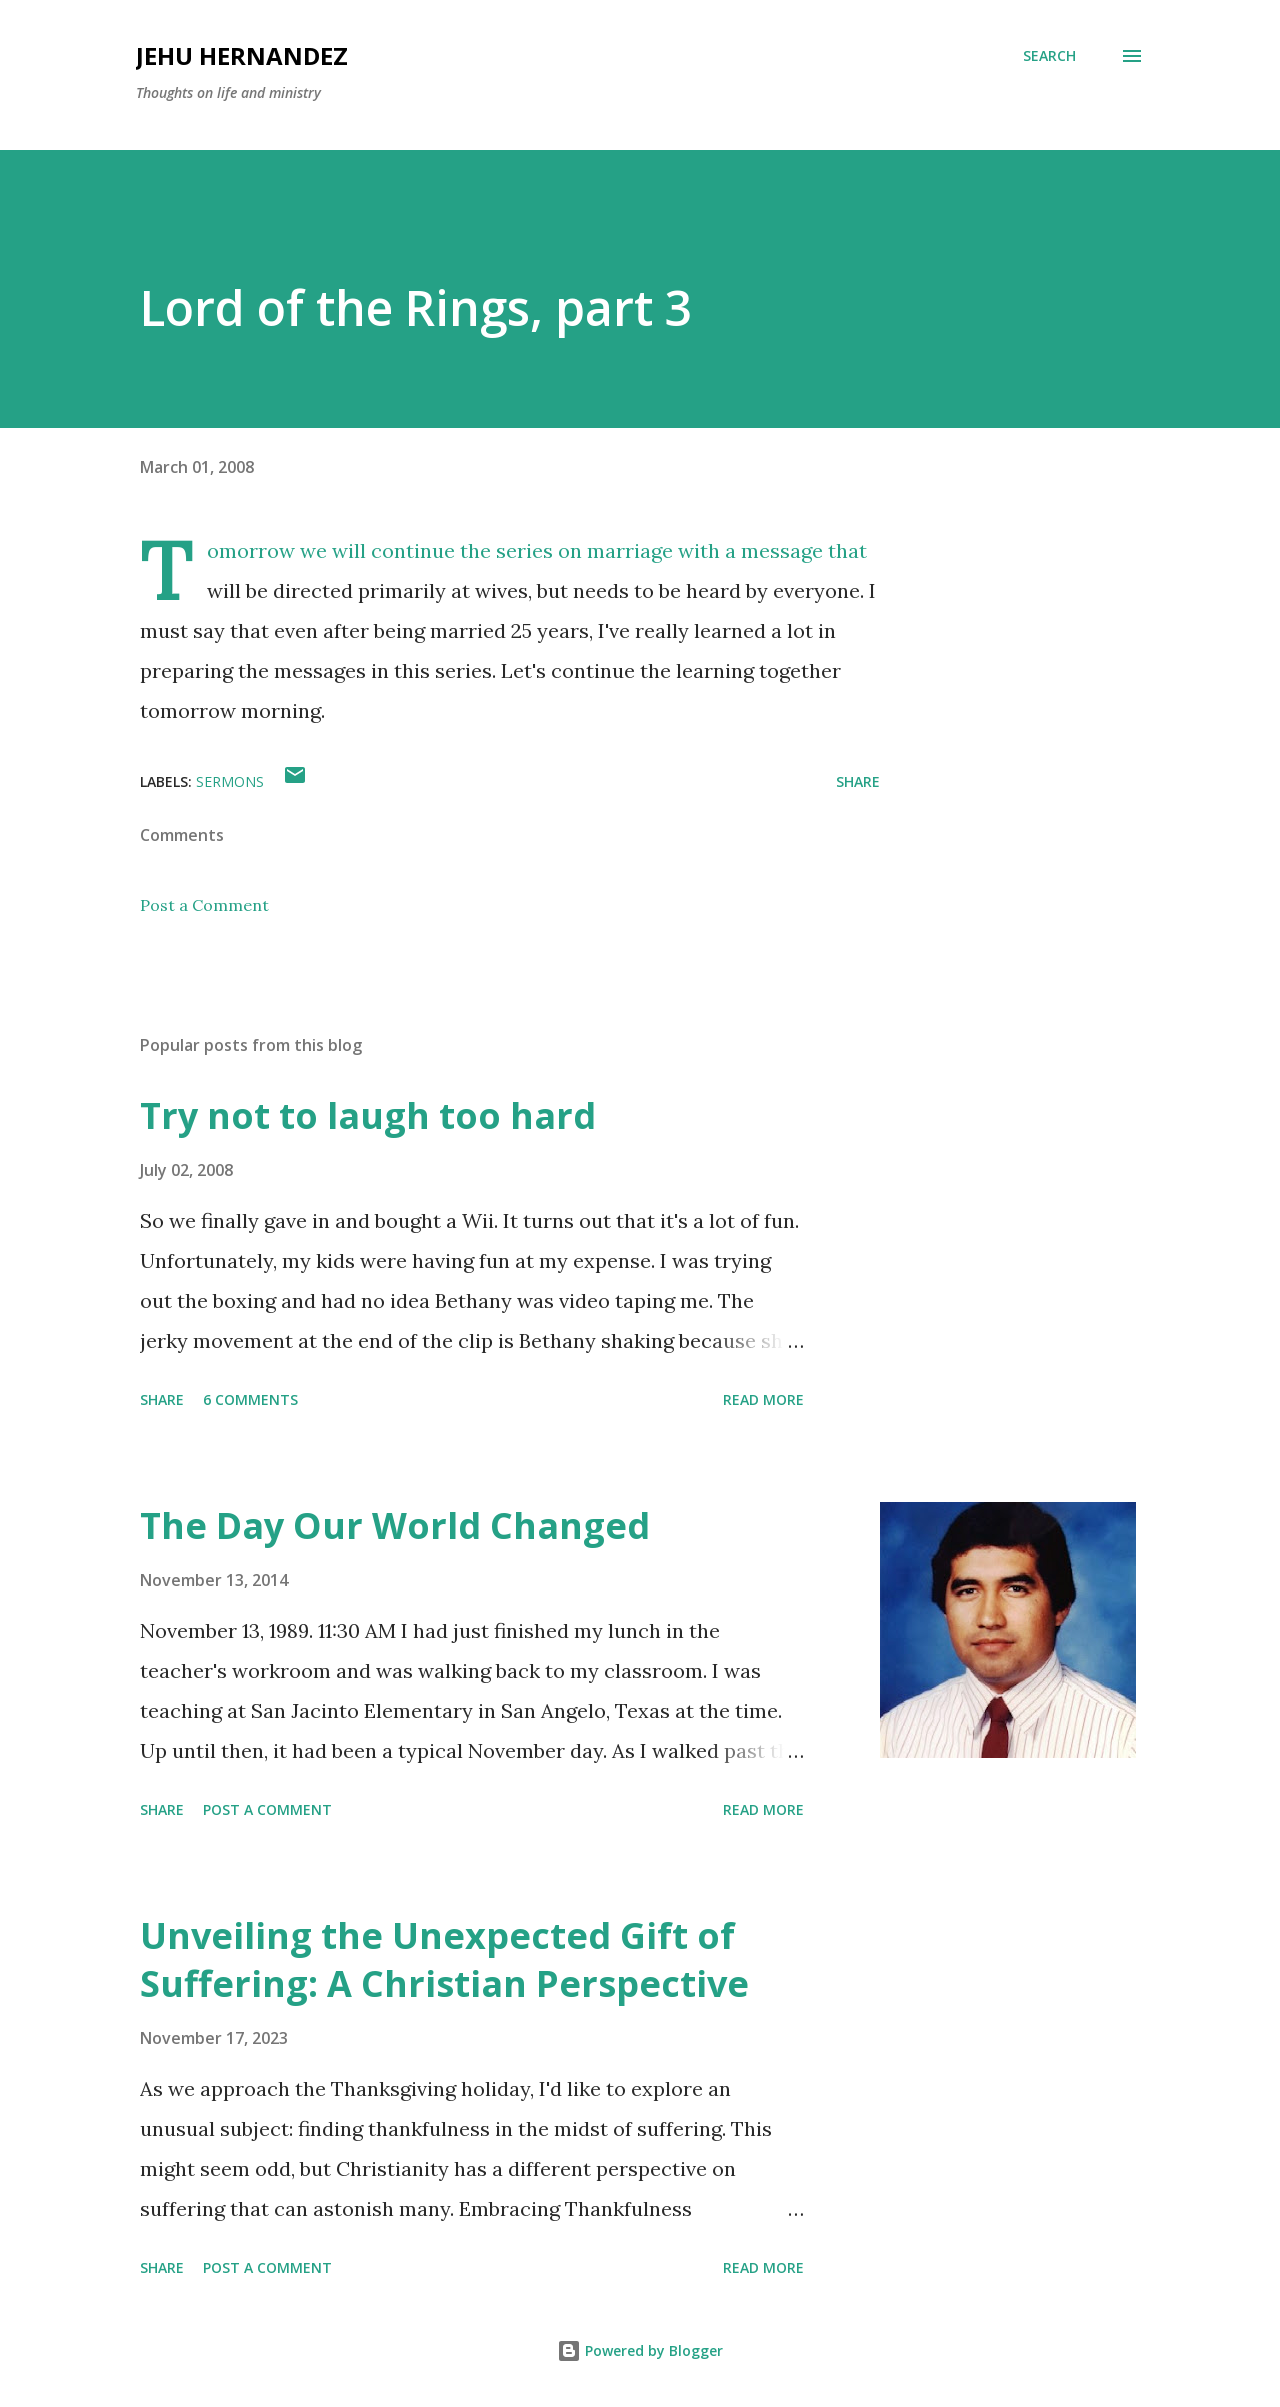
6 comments (250, 1399)
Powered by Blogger (640, 2350)
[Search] (1049, 56)
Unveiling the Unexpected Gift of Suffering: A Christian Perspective (444, 1959)
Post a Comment (204, 905)
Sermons (230, 781)
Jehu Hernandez (242, 55)
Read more (763, 1399)
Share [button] (858, 781)
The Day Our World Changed (395, 1525)
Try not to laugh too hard (368, 1115)
